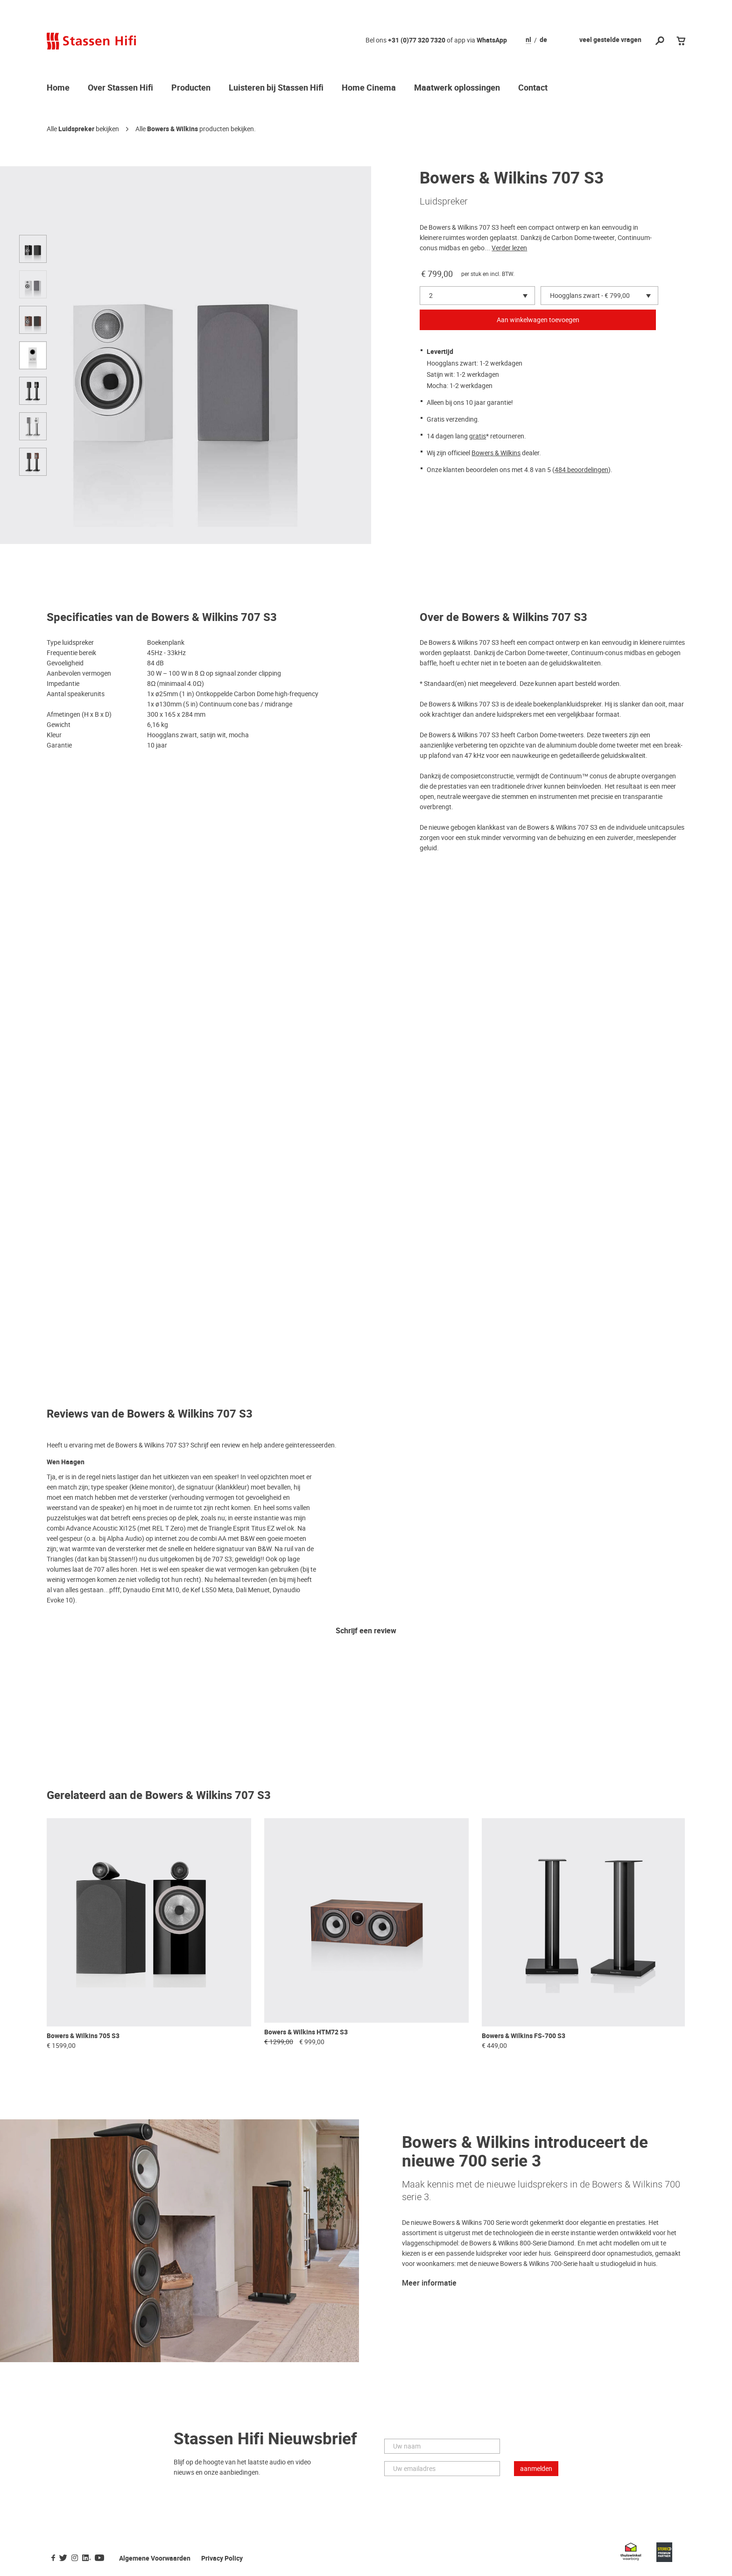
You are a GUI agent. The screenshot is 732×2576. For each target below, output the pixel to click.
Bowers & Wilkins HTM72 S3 (306, 2032)
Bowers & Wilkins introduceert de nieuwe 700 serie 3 (525, 2152)
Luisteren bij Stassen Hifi (276, 88)
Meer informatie (429, 2283)
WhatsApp (492, 40)
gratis (477, 436)
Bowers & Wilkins (172, 129)
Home (58, 88)
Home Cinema (369, 88)
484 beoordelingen (581, 469)
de (543, 40)
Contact (533, 88)
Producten (191, 88)
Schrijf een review (366, 1631)
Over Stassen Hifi (120, 88)
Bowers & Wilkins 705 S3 (83, 2036)
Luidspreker (76, 129)
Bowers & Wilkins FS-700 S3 (523, 2036)
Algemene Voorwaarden (154, 2558)
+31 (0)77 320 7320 (416, 40)
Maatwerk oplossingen (457, 88)
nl (528, 40)
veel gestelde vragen (610, 40)
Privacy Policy (222, 2558)
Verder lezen (509, 248)
